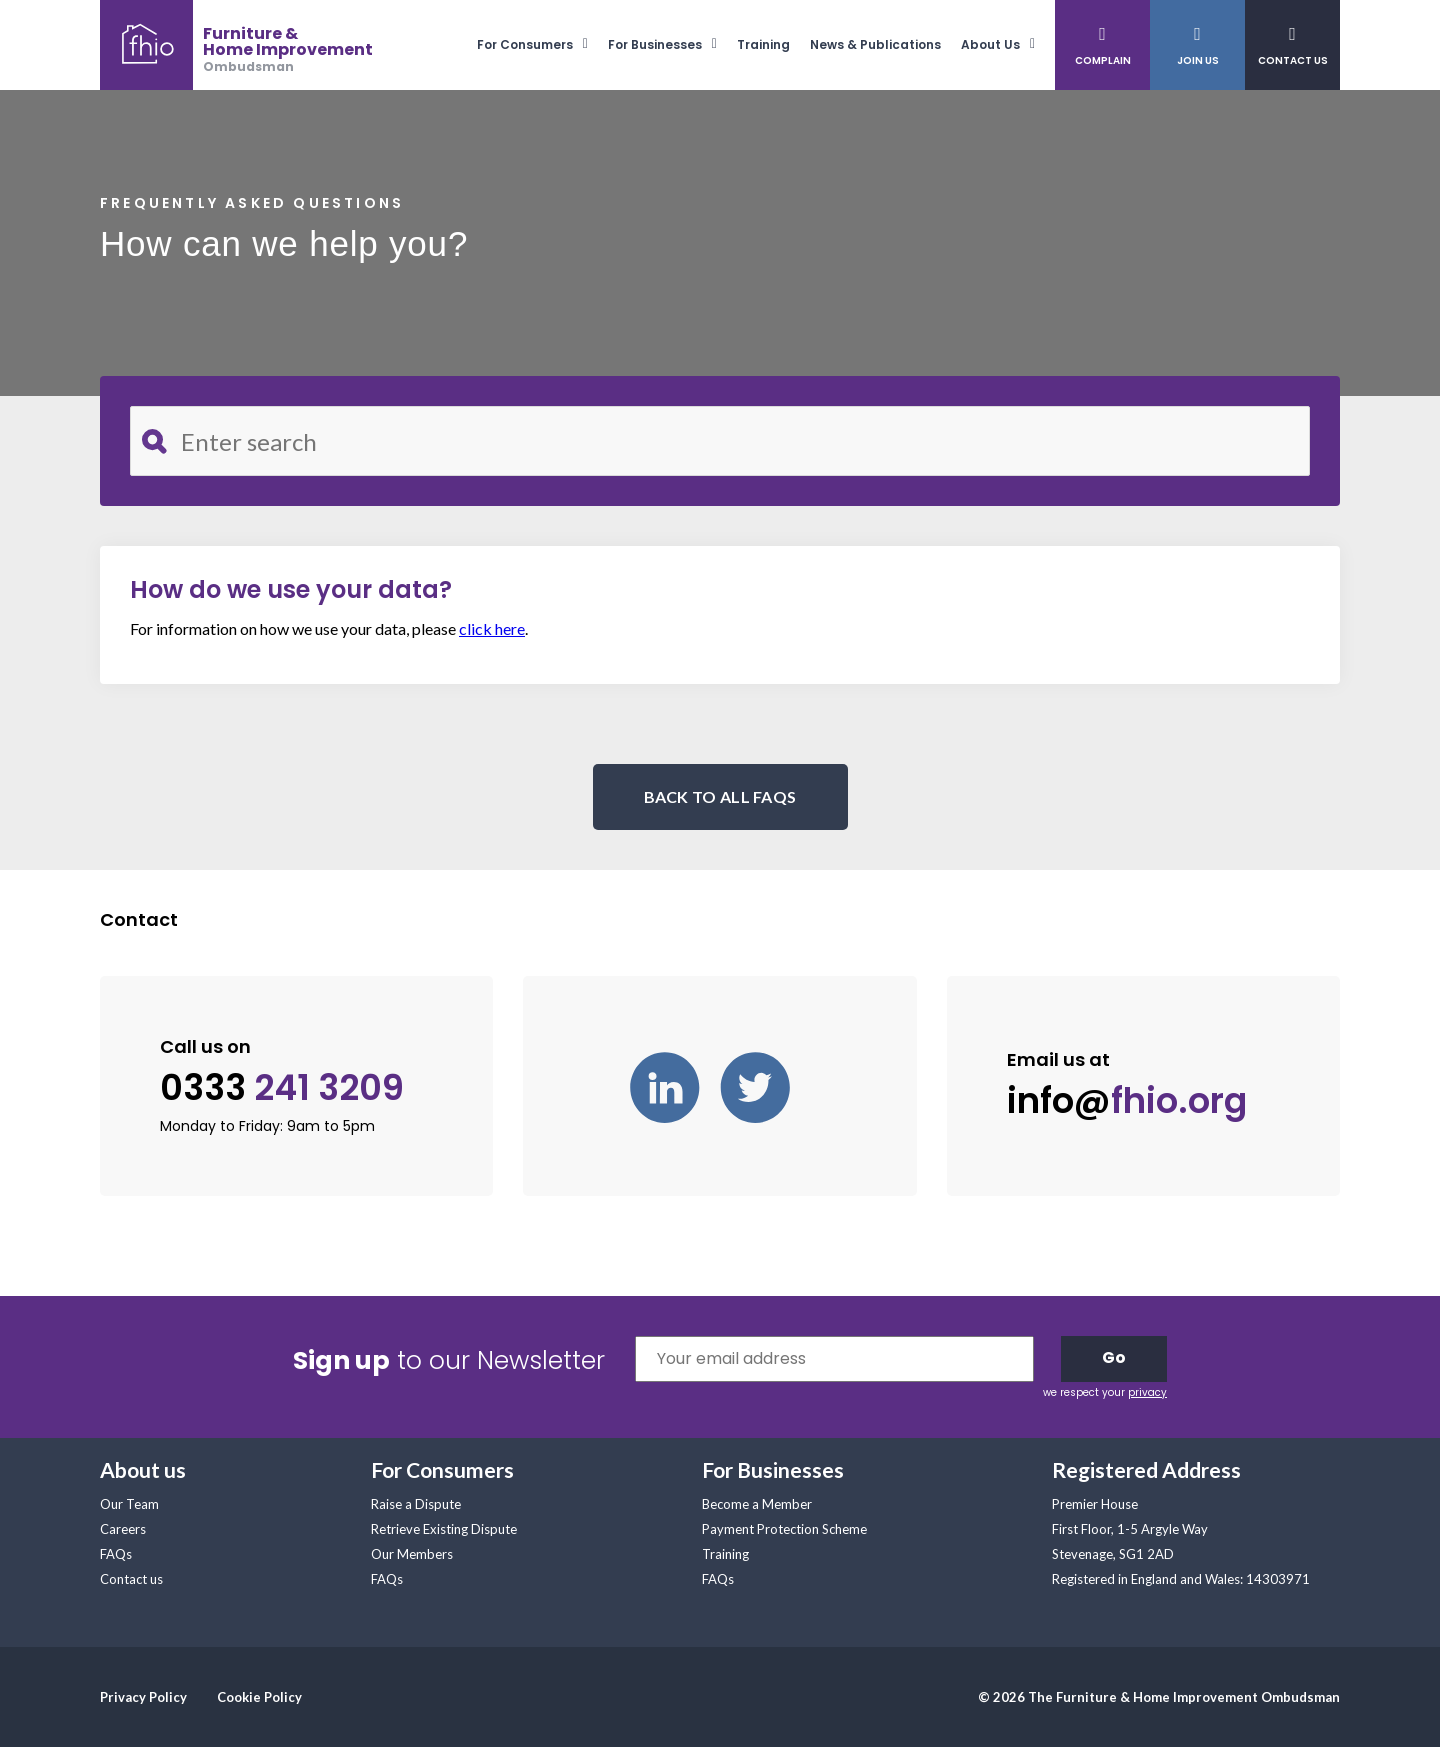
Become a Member (757, 1504)
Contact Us (1293, 60)
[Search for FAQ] (720, 441)
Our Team (129, 1504)
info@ (1127, 1101)
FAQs (116, 1554)
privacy (1147, 1392)
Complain (1103, 60)
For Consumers (525, 44)
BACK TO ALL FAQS (720, 796)
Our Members (412, 1554)
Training (763, 44)
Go (1114, 1357)
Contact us (131, 1579)
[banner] (236, 45)
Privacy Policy (143, 1697)
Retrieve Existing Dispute (444, 1529)
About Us (990, 44)
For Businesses (655, 44)
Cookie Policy (259, 1697)
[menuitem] (542, 44)
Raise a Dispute (416, 1504)
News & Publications (875, 44)
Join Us (1198, 60)
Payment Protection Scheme (784, 1529)
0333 (282, 1088)
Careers (123, 1529)
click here (492, 628)
